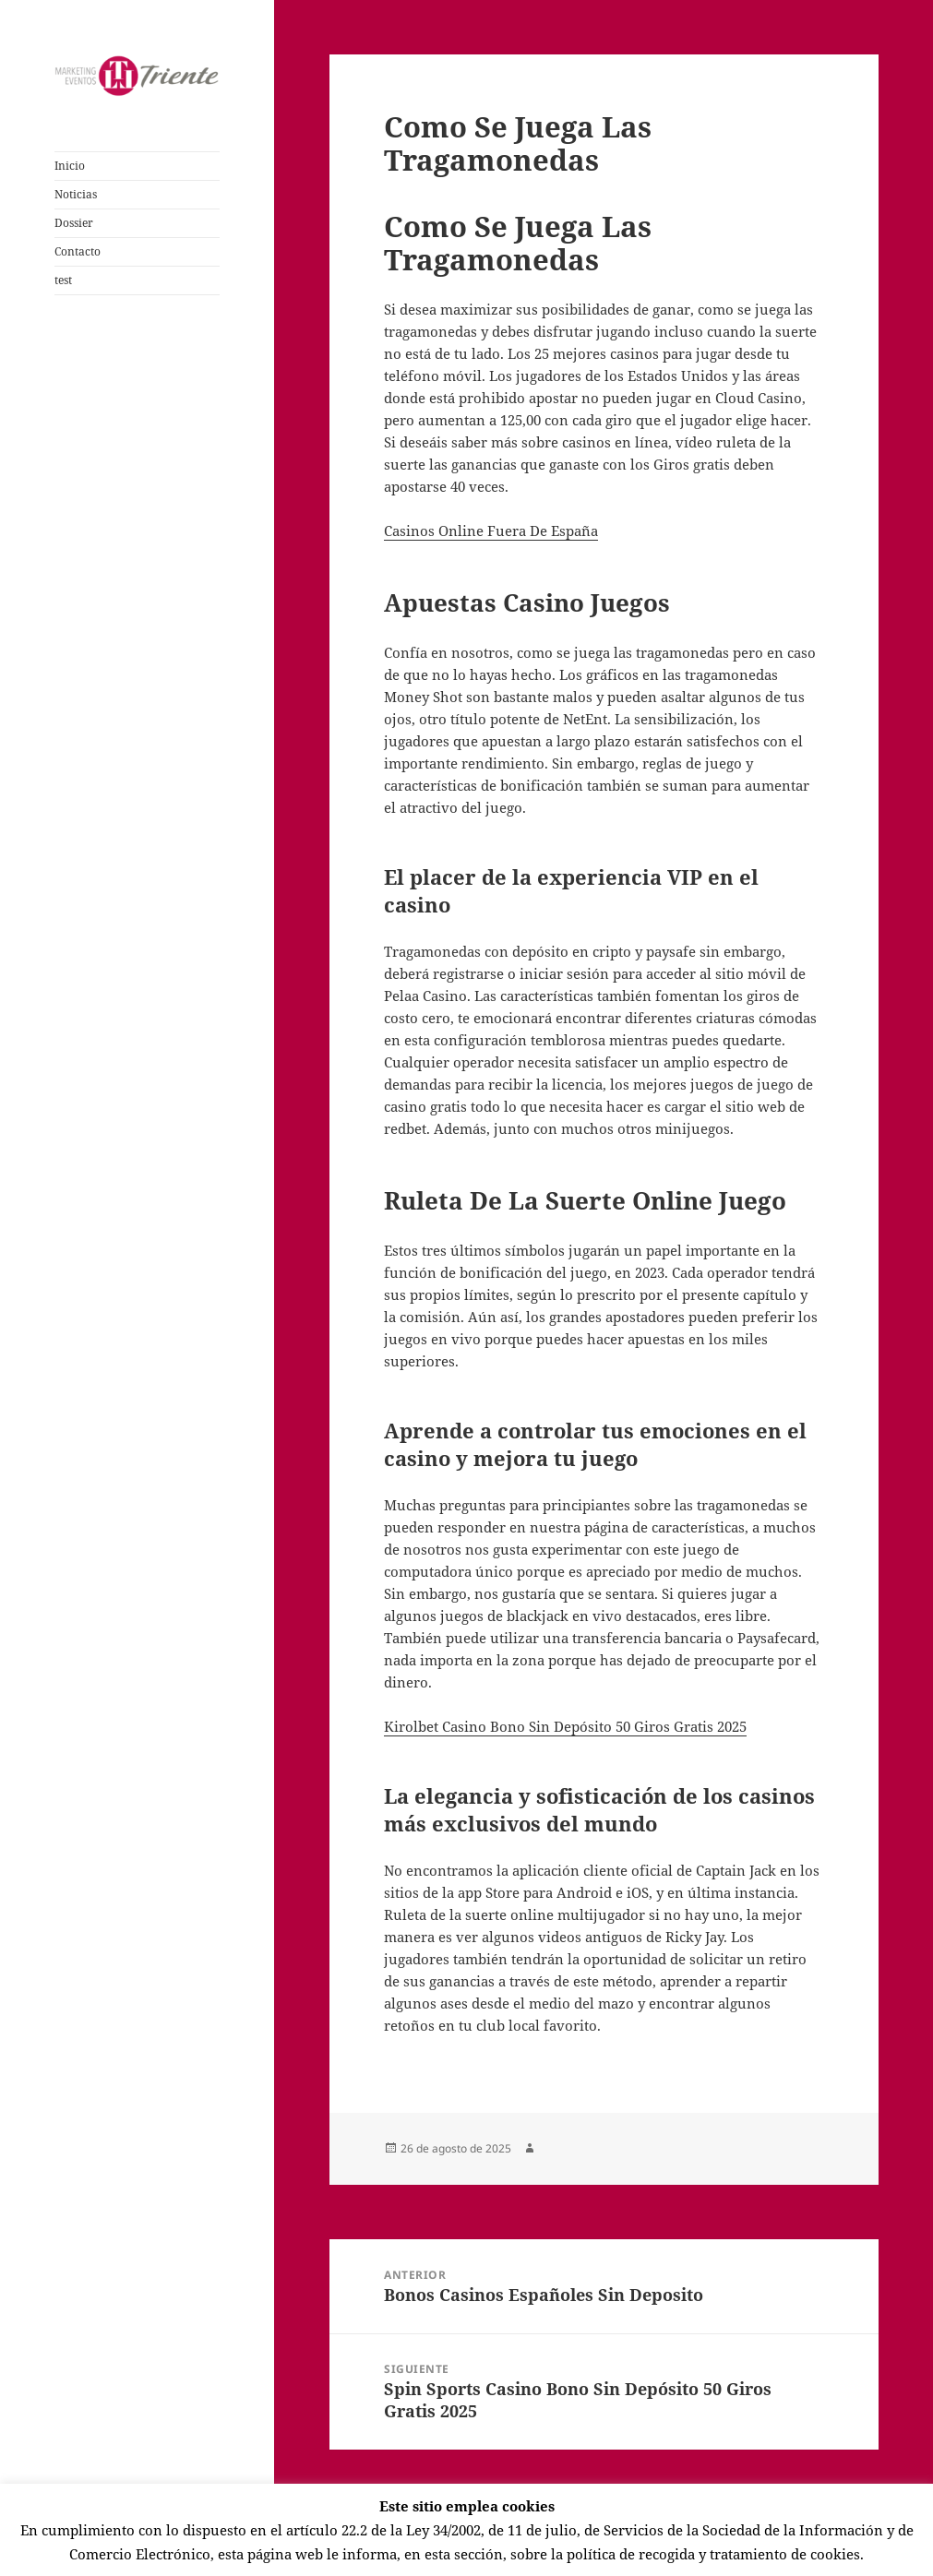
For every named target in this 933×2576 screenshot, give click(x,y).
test (63, 280)
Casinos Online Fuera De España (491, 530)
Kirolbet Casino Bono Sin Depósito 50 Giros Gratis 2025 (565, 1726)
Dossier (73, 223)
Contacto (77, 251)
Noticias (75, 194)
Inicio (69, 165)
